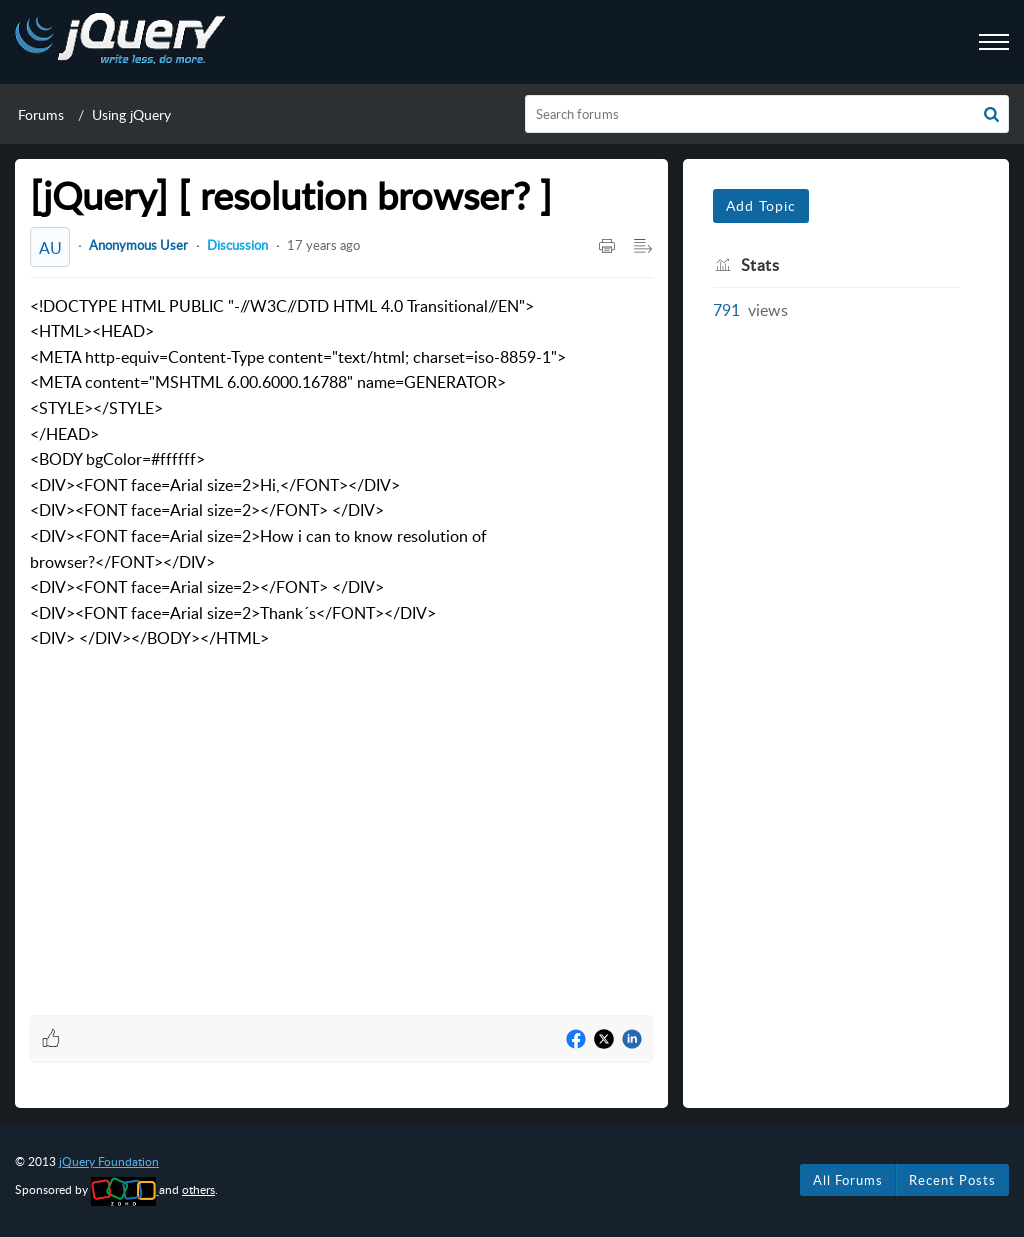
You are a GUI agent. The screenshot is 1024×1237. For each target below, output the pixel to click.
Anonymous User (138, 245)
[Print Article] (607, 247)
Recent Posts (952, 1180)
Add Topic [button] (761, 205)
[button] (991, 114)
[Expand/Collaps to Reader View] (643, 247)
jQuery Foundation (109, 1161)
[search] (767, 114)
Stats (760, 265)
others (198, 1189)
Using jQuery (131, 114)
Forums (41, 114)
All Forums (848, 1180)
